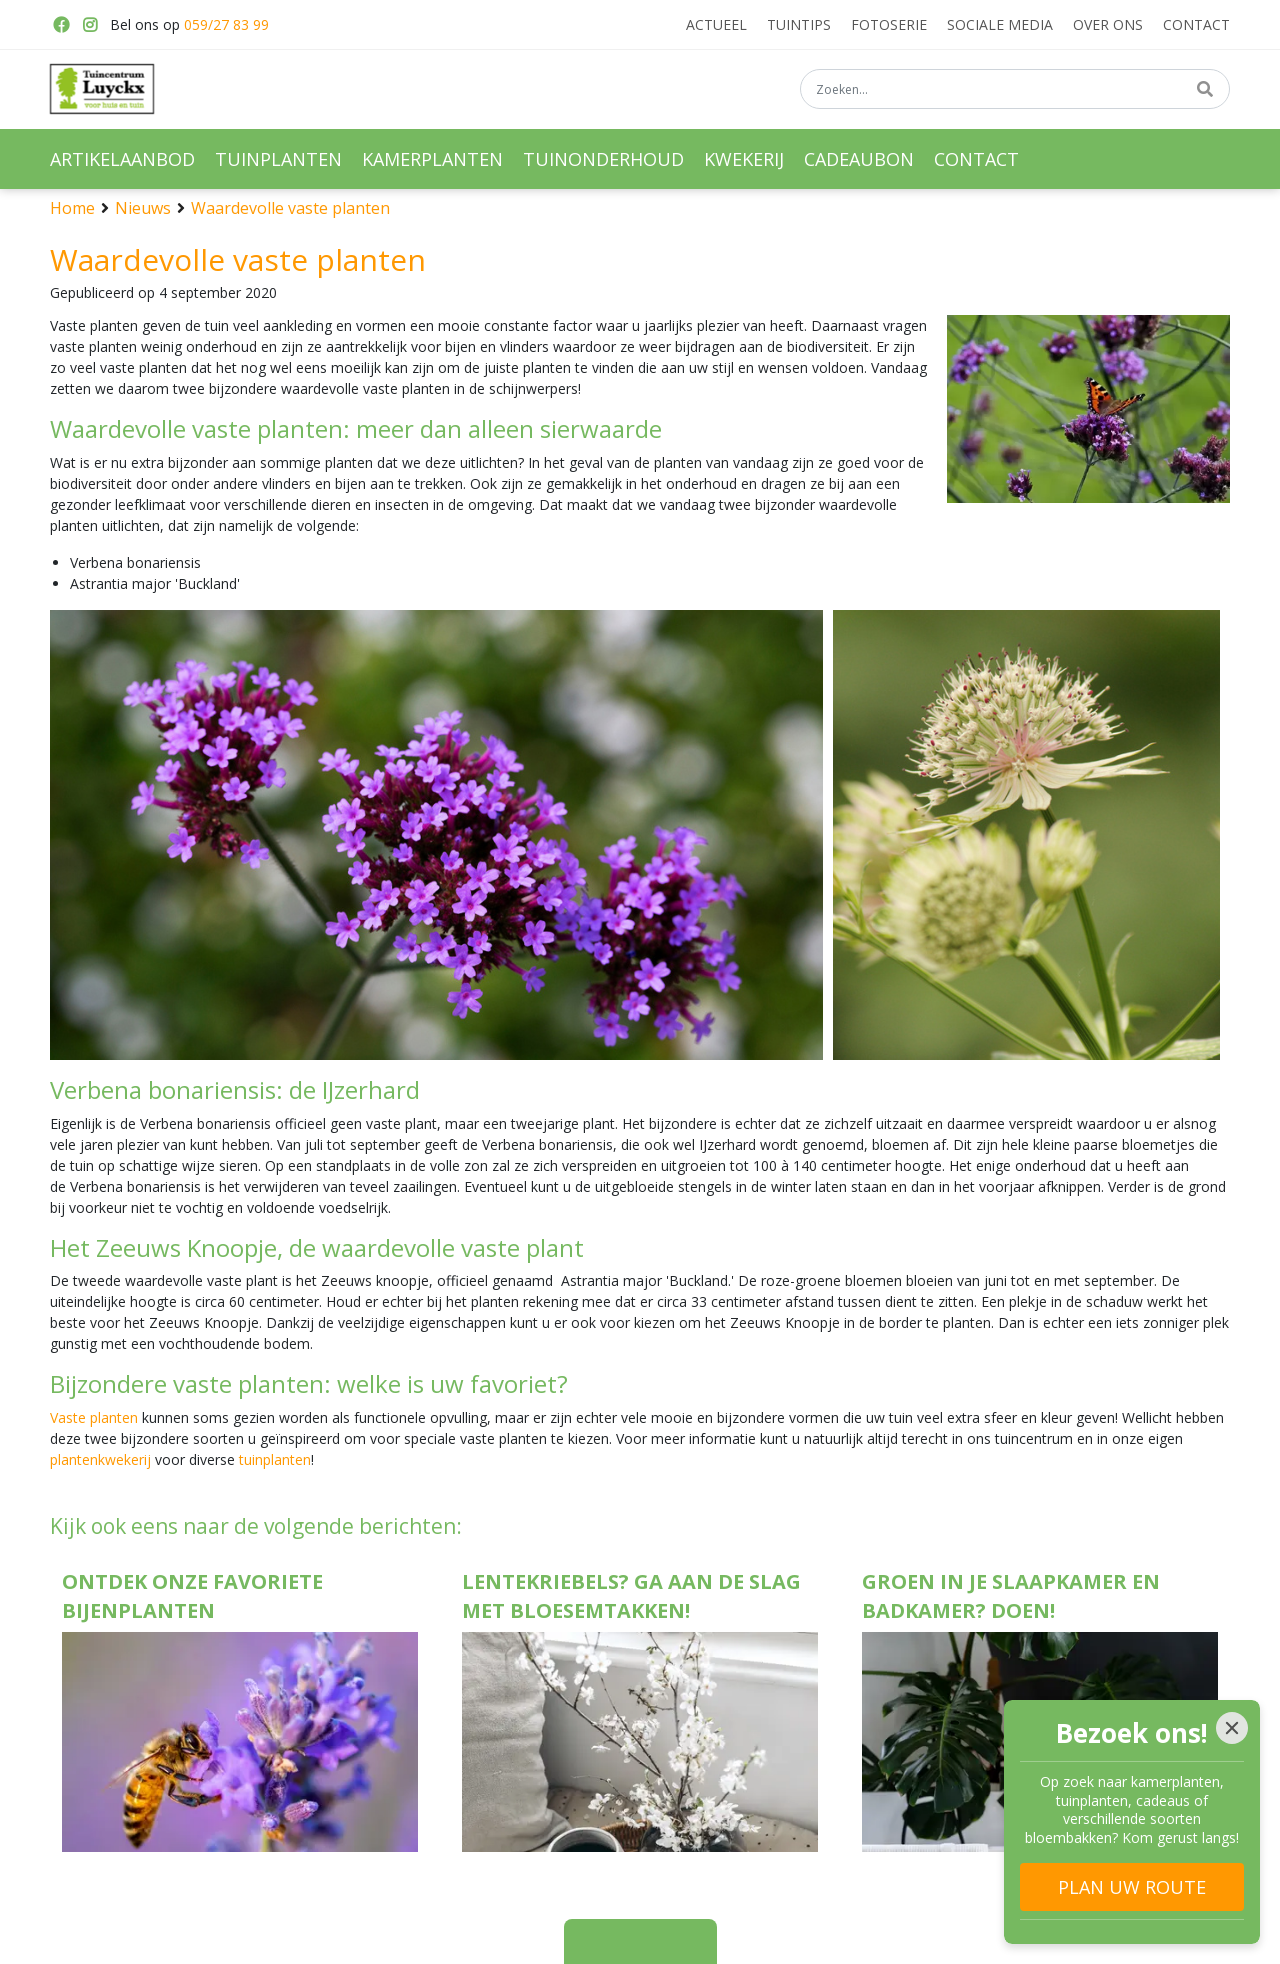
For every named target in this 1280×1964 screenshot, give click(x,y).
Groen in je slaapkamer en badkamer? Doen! (1011, 1596)
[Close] (1232, 1728)
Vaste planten (94, 1417)
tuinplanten (275, 1459)
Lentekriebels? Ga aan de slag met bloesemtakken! (631, 1596)
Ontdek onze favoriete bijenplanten (192, 1596)
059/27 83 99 (226, 24)
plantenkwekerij (100, 1459)
